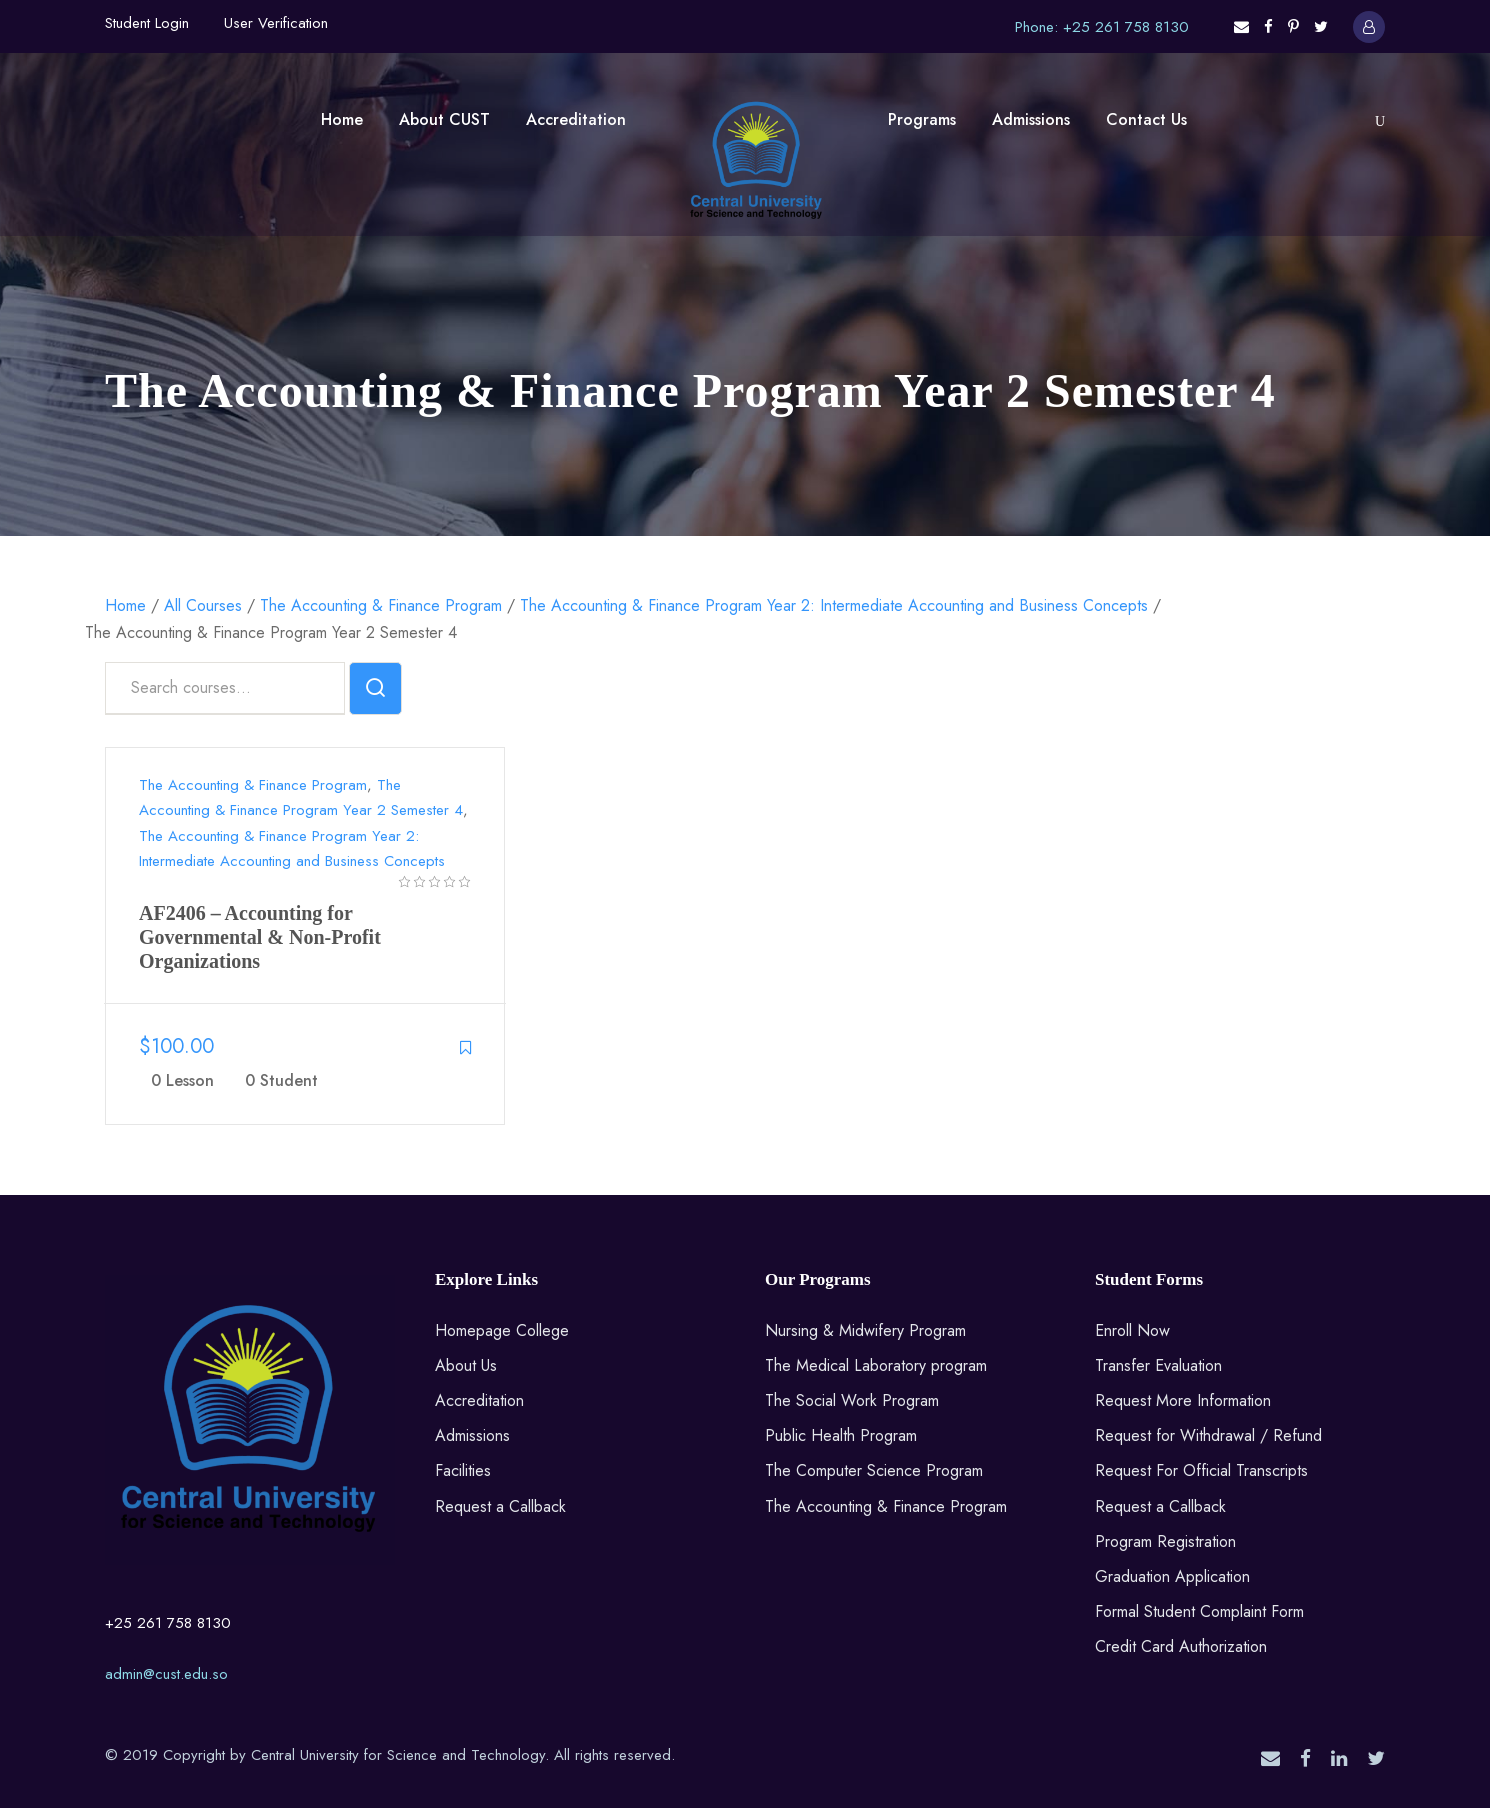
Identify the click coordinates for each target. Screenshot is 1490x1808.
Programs (922, 119)
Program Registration (1165, 1541)
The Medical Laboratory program (876, 1365)
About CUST (444, 119)
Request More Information (1183, 1400)
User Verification (276, 23)
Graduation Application (1172, 1576)
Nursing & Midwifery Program (865, 1330)
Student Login (147, 23)
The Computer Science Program (874, 1470)
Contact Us (1146, 119)
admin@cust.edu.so (166, 1674)
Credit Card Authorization (1181, 1646)
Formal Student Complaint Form (1199, 1611)
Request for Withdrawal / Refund (1208, 1435)
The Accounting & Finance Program (253, 785)
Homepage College (502, 1330)
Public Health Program (841, 1435)
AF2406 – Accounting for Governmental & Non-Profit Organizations (260, 937)
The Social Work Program (852, 1400)
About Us (466, 1365)
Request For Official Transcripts (1201, 1470)
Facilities (463, 1470)
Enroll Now (1132, 1330)
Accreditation (576, 119)
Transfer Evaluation (1158, 1365)
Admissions (1031, 119)
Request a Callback (500, 1506)
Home (342, 119)
